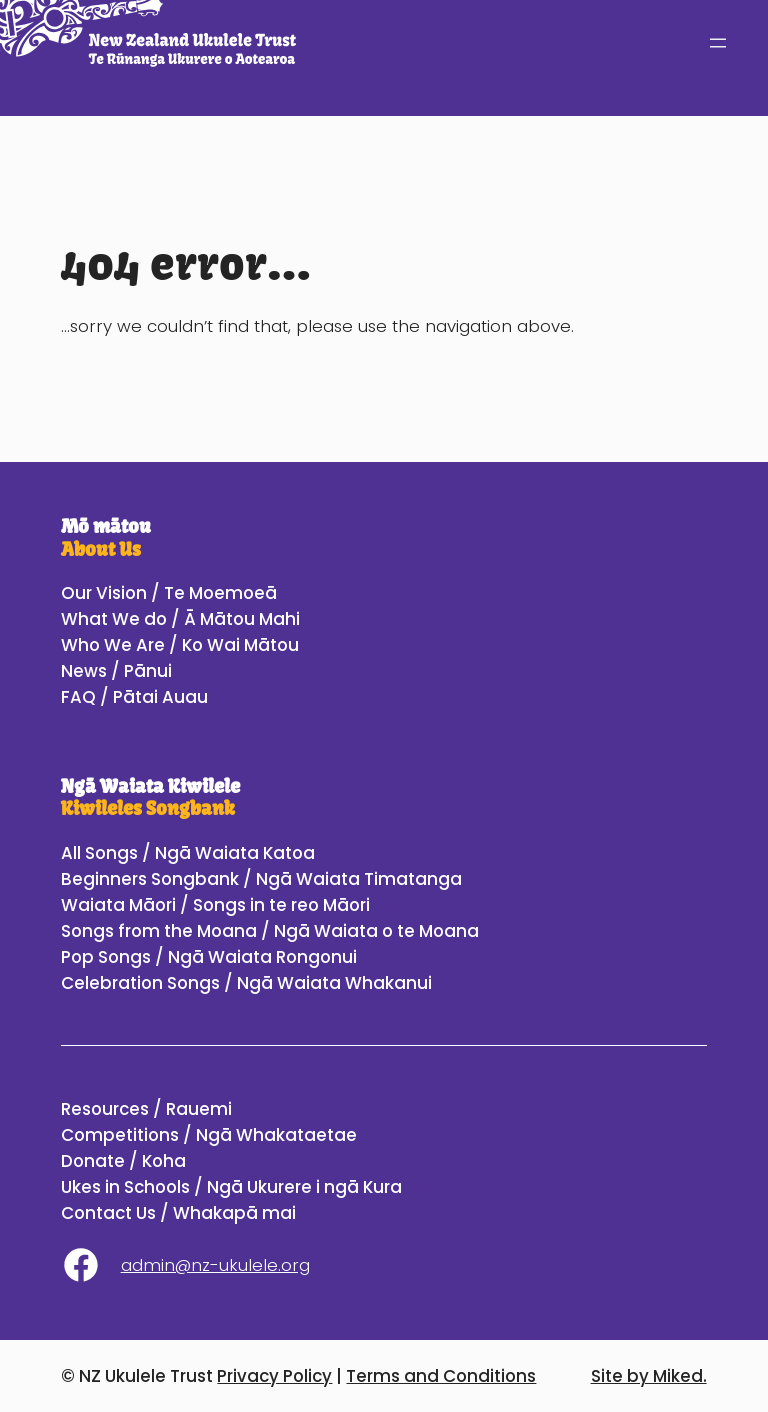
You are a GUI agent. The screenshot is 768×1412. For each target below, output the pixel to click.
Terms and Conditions (441, 1376)
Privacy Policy (274, 1376)
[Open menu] (718, 43)
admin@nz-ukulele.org (215, 1265)
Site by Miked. (649, 1376)
